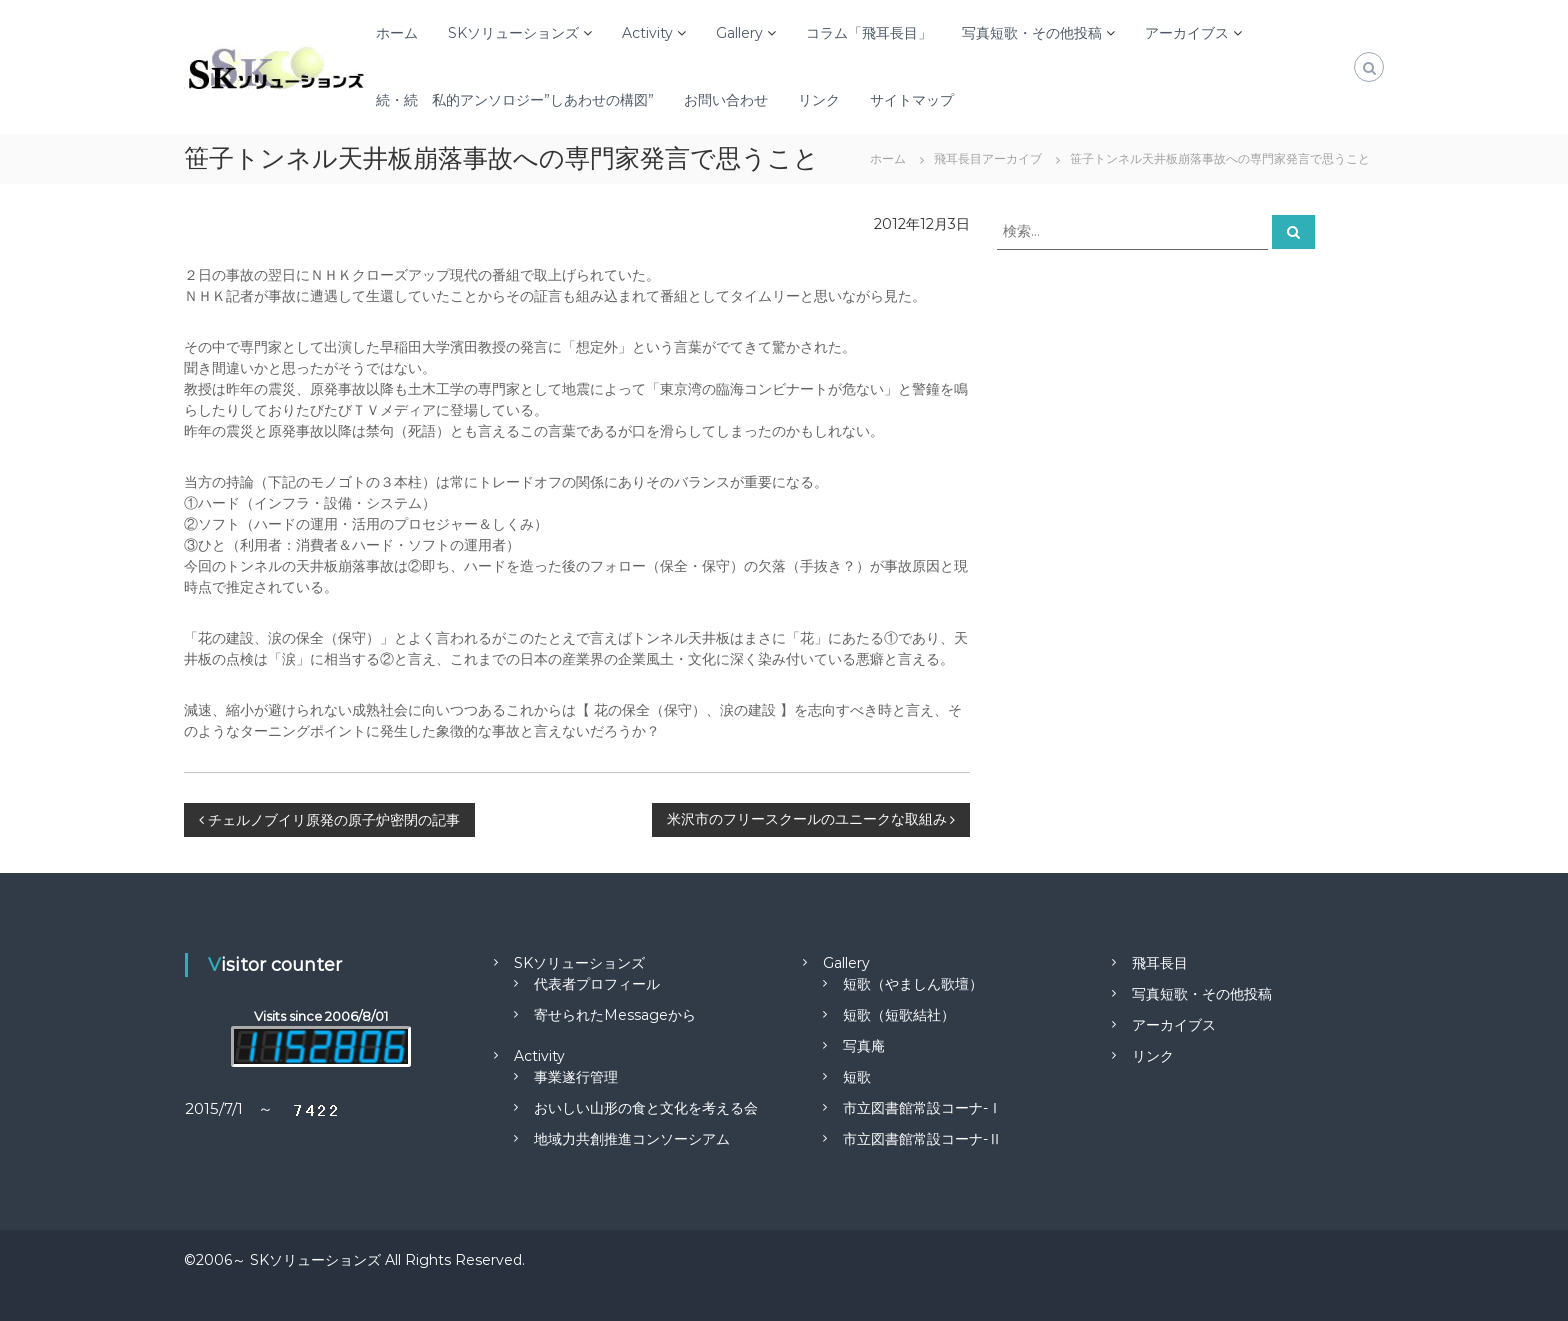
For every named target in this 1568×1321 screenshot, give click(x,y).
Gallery (739, 33)
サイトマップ (912, 100)
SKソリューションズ (513, 33)
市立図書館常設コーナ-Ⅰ (922, 1108)
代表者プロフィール (597, 984)
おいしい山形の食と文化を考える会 (646, 1108)
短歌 (857, 1077)
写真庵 (864, 1046)
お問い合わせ (726, 100)
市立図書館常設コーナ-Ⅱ (922, 1139)
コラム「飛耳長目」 (869, 33)
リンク (819, 100)
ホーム (397, 33)
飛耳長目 (1160, 963)
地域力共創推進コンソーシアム (632, 1139)
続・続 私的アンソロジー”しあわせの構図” (515, 100)
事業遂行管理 (576, 1077)
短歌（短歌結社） (899, 1015)
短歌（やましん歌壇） (913, 984)
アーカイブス (1187, 33)
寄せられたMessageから (615, 1015)
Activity (647, 33)
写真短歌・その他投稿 (1032, 33)
